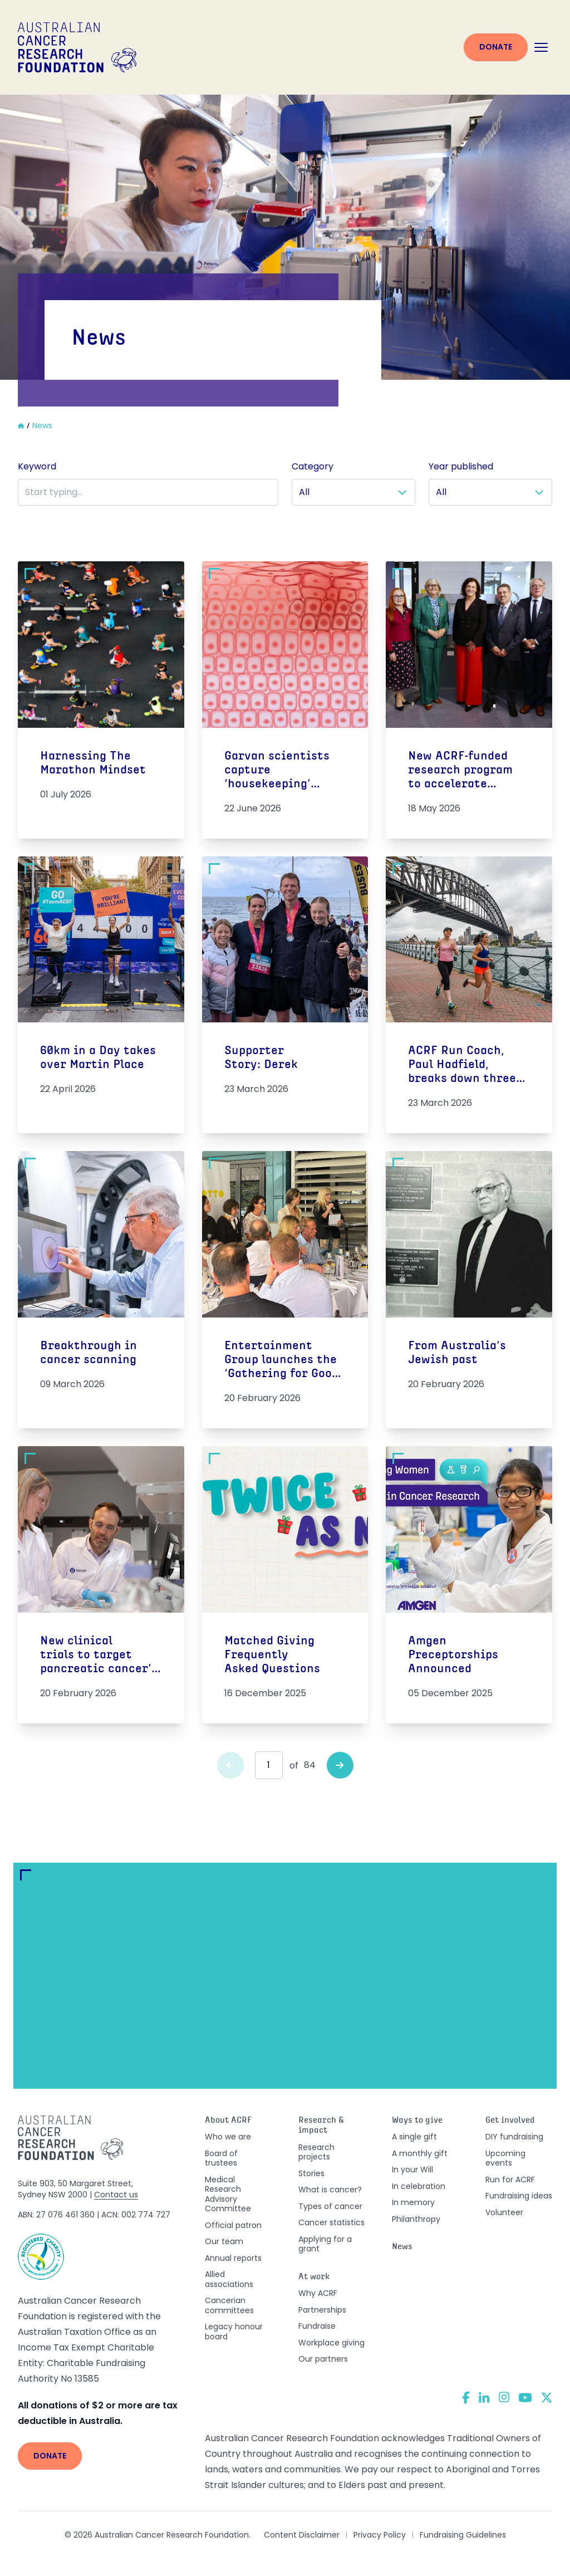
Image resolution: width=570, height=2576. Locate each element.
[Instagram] (504, 2397)
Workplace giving (331, 2342)
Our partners (323, 2358)
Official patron (233, 2225)
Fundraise (317, 2326)
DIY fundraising (514, 2136)
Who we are (228, 2136)
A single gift (414, 2136)
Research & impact (321, 2126)
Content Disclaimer (302, 2534)
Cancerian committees (229, 2305)
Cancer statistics (331, 2222)
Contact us (116, 2194)
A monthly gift (420, 2153)
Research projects (316, 2152)
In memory (413, 2202)
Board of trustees (221, 2158)
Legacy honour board (234, 2331)
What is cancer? (330, 2189)
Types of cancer (330, 2206)
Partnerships (322, 2309)
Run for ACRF (510, 2179)
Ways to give (417, 2121)
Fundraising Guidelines (463, 2534)
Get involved (510, 2121)
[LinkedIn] (484, 2397)
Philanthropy (416, 2219)
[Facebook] (466, 2397)
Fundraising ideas (518, 2195)
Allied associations (229, 2279)
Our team (224, 2241)
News (402, 2247)
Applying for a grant (325, 2244)
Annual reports (233, 2258)
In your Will (412, 2169)
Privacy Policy (379, 2534)
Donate (495, 46)
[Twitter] (546, 2397)
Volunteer (504, 2212)
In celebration (418, 2186)
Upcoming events (505, 2158)
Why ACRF (317, 2293)
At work (314, 2277)
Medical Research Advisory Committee (228, 2194)
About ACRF (228, 2121)
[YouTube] (525, 2397)
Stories (311, 2173)
